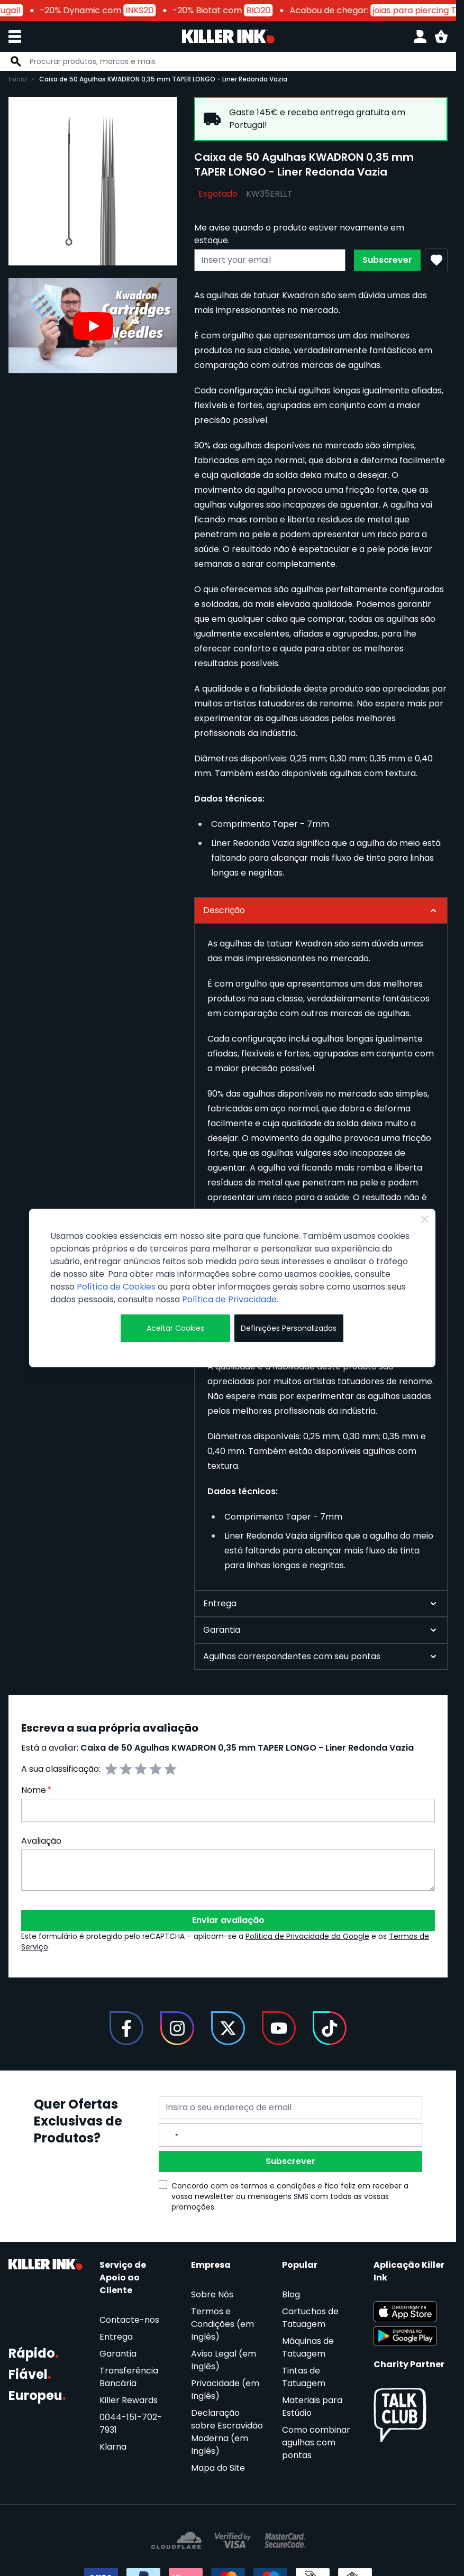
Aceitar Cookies (175, 1328)
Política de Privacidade (229, 1299)
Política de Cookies (116, 1287)
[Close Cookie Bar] (424, 1219)
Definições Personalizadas (288, 1328)
